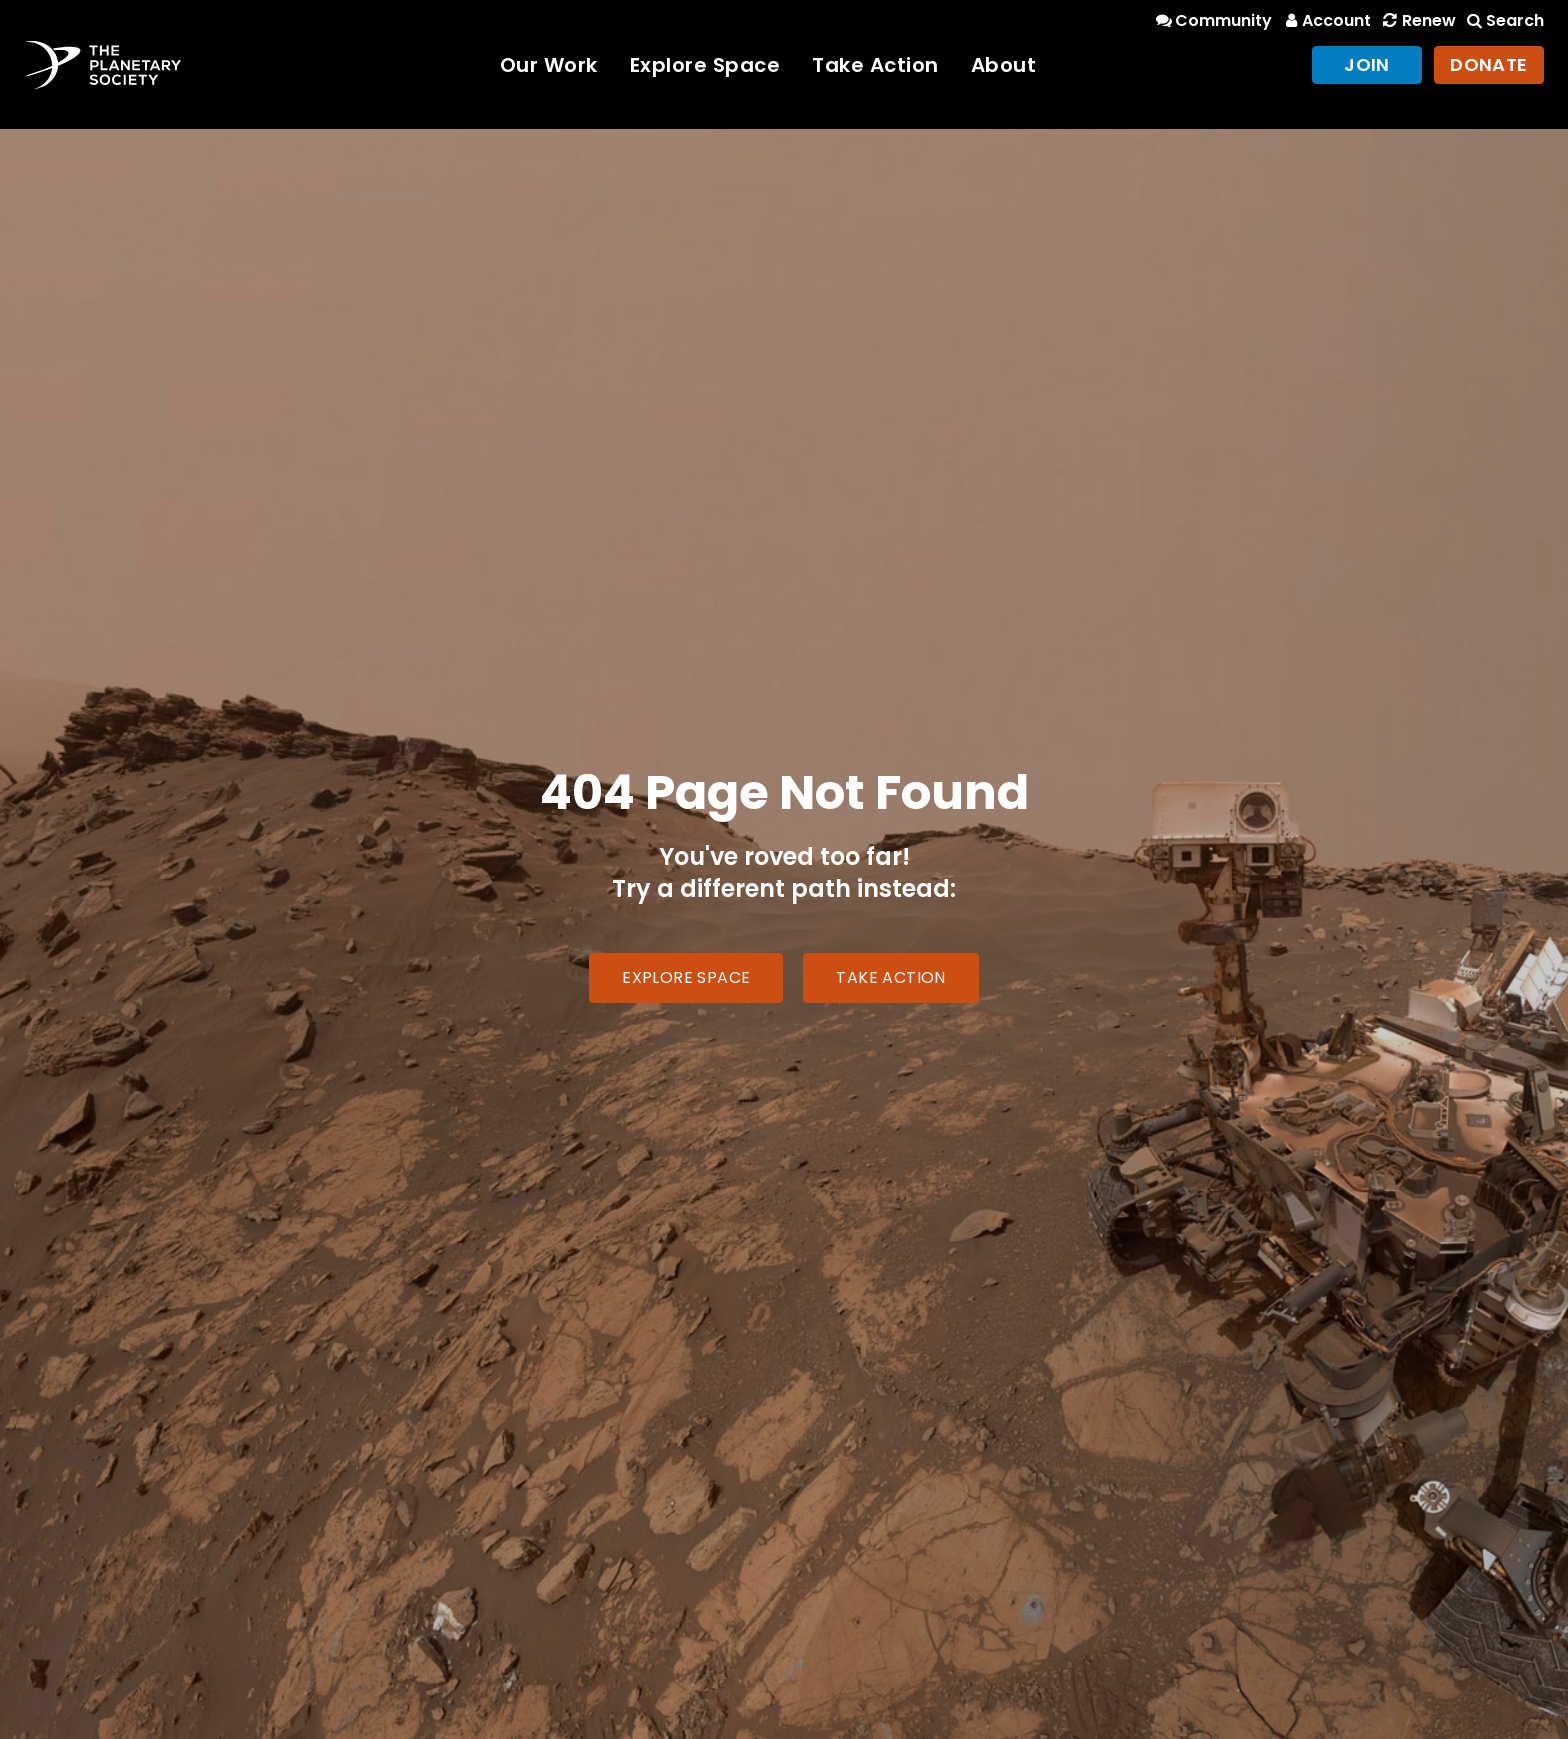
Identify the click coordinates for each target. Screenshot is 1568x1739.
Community (1212, 20)
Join (1367, 64)
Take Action (875, 65)
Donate (1489, 64)
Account (1325, 20)
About (1004, 65)
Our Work (549, 65)
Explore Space (705, 65)
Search (1504, 20)
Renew (1417, 20)
